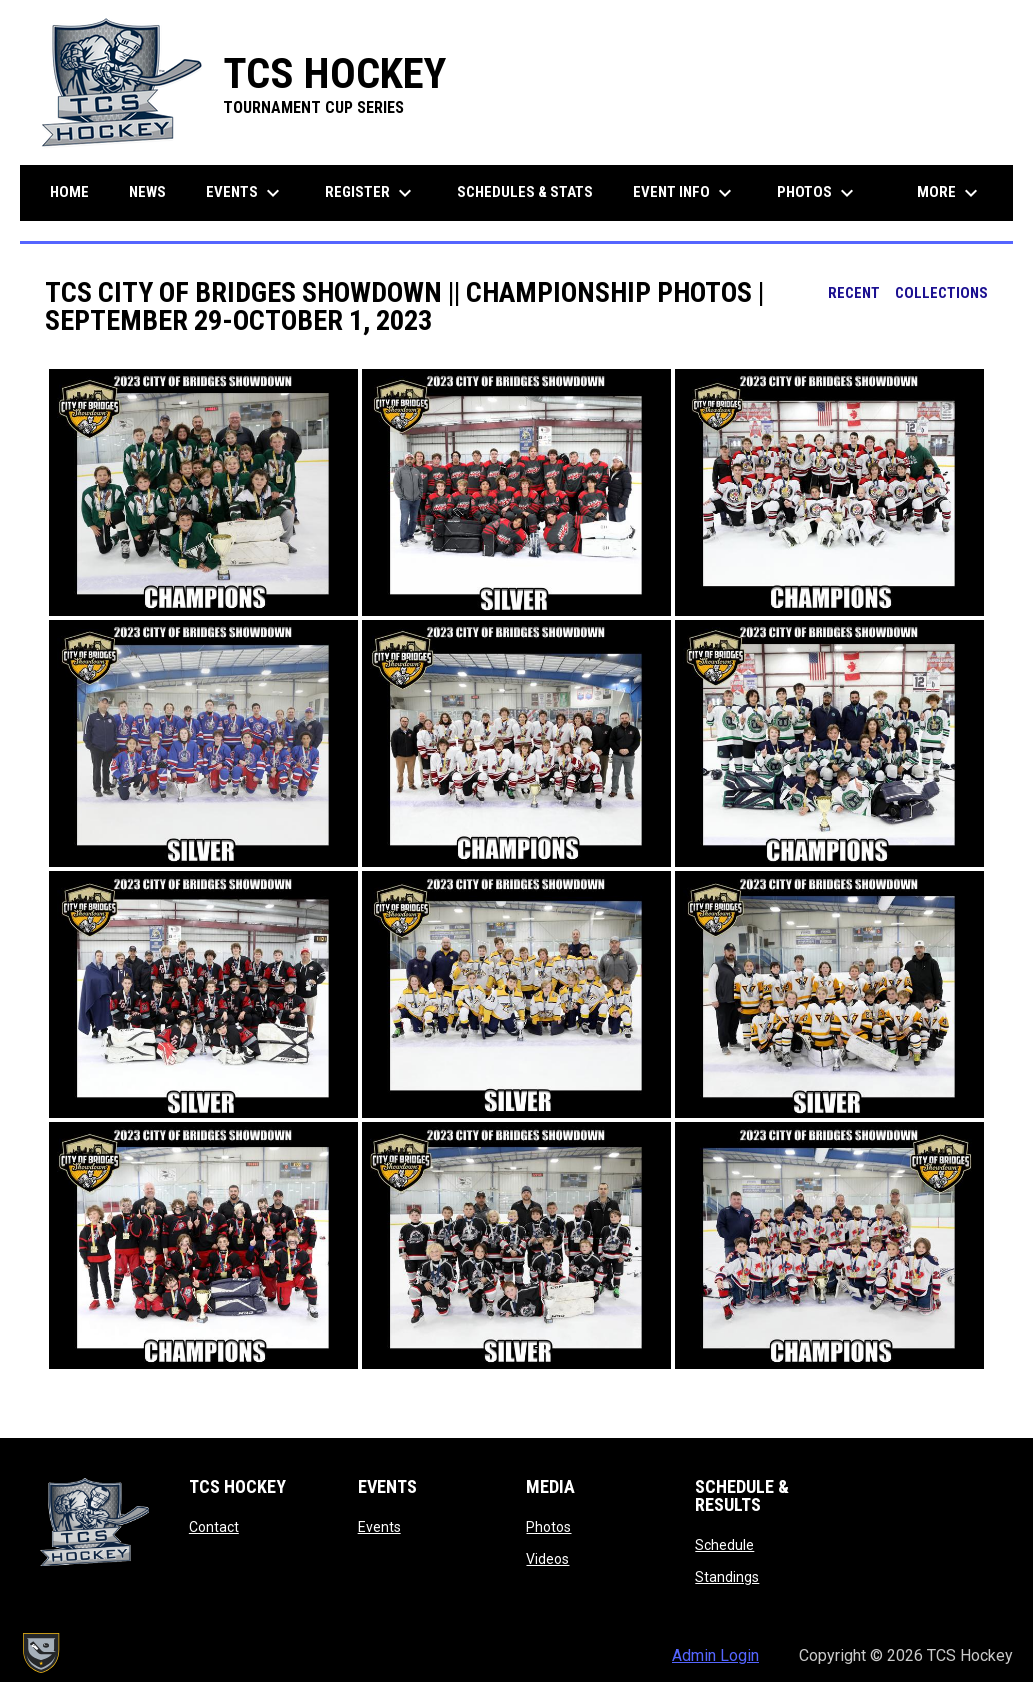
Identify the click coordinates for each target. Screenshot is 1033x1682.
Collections (941, 293)
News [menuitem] (147, 192)
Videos (547, 1559)
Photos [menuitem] (818, 193)
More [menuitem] (950, 193)
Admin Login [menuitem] (715, 1655)
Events (379, 1527)
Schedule (724, 1545)
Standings (727, 1577)
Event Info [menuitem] (685, 193)
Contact (214, 1527)
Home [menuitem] (69, 192)
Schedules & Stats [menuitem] (525, 192)
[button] (203, 492)
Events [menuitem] (245, 193)
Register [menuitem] (371, 193)
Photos (548, 1527)
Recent (854, 293)
